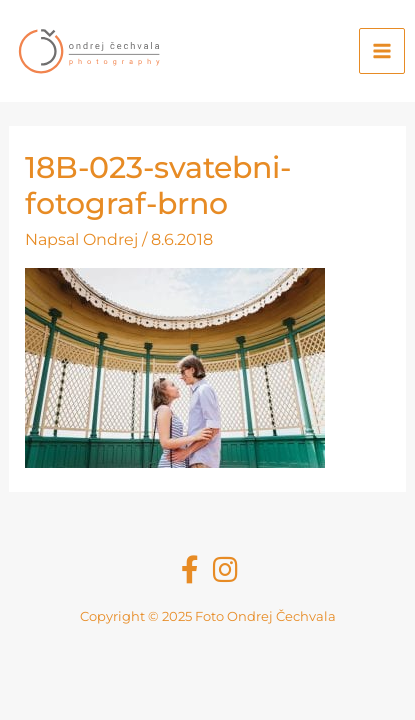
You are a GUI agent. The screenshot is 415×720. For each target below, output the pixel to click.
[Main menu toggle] (382, 51)
